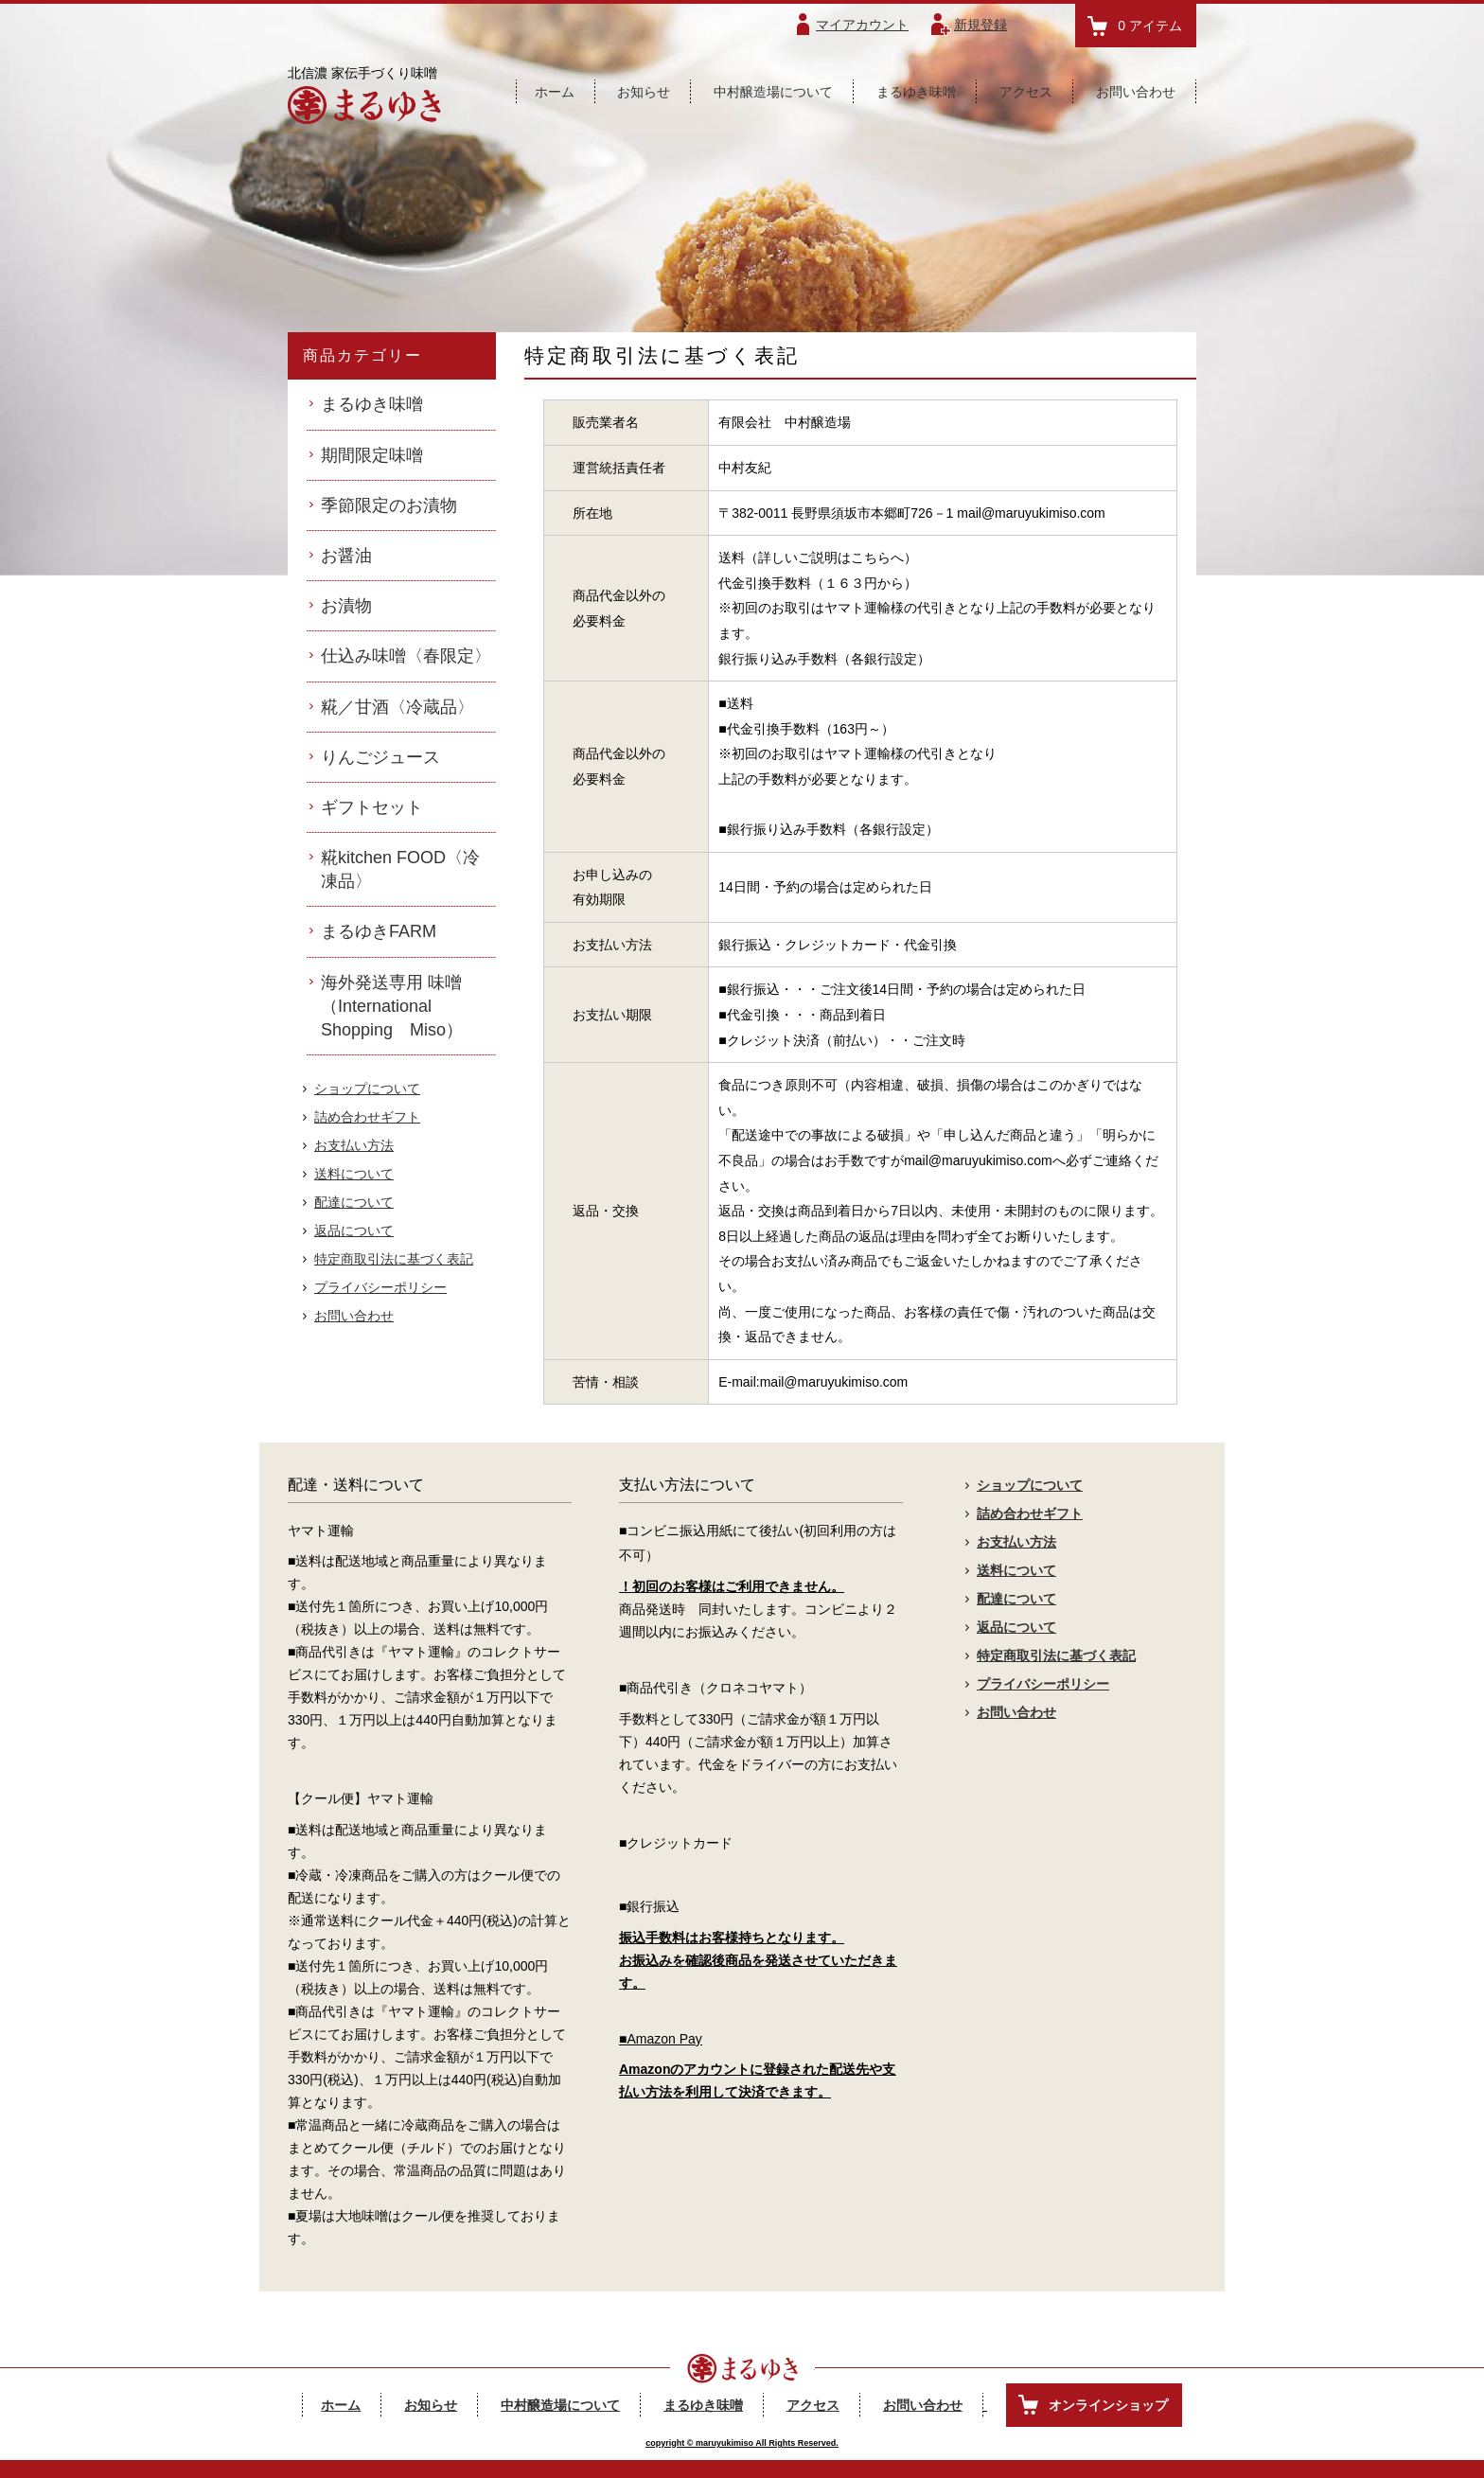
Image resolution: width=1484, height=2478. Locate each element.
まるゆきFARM (378, 931)
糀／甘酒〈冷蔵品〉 (397, 707)
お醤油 (346, 555)
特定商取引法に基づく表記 (393, 1258)
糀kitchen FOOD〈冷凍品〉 (400, 869)
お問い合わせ (1135, 91)
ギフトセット (372, 807)
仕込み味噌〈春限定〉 (406, 655)
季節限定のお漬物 (389, 505)
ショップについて (367, 1088)
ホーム (554, 91)
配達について (354, 1202)
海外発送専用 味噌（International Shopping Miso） (392, 1006)
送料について (354, 1173)
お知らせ (643, 91)
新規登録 (980, 24)
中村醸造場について (773, 91)
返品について (354, 1230)
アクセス (1025, 91)
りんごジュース (380, 757)
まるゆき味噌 (916, 91)
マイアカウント (862, 24)
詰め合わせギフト (367, 1116)
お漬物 (346, 605)
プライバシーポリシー (380, 1287)
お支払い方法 (354, 1145)
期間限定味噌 (372, 455)
